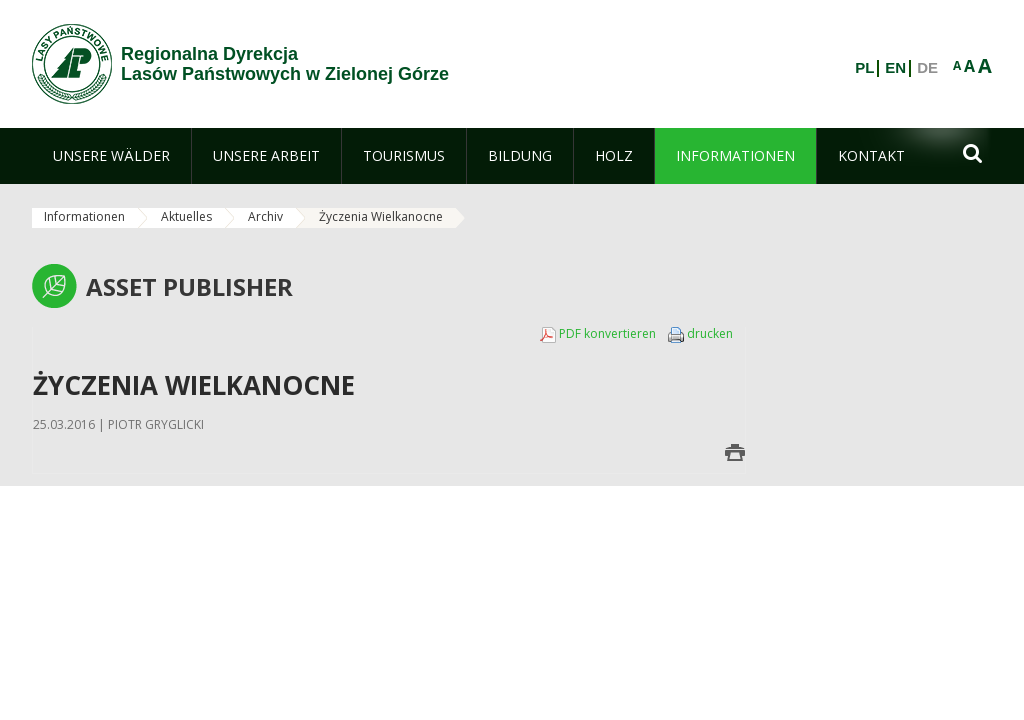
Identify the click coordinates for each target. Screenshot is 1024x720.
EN (895, 68)
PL (864, 68)
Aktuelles (186, 216)
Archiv (265, 216)
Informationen (84, 216)
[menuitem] (111, 156)
